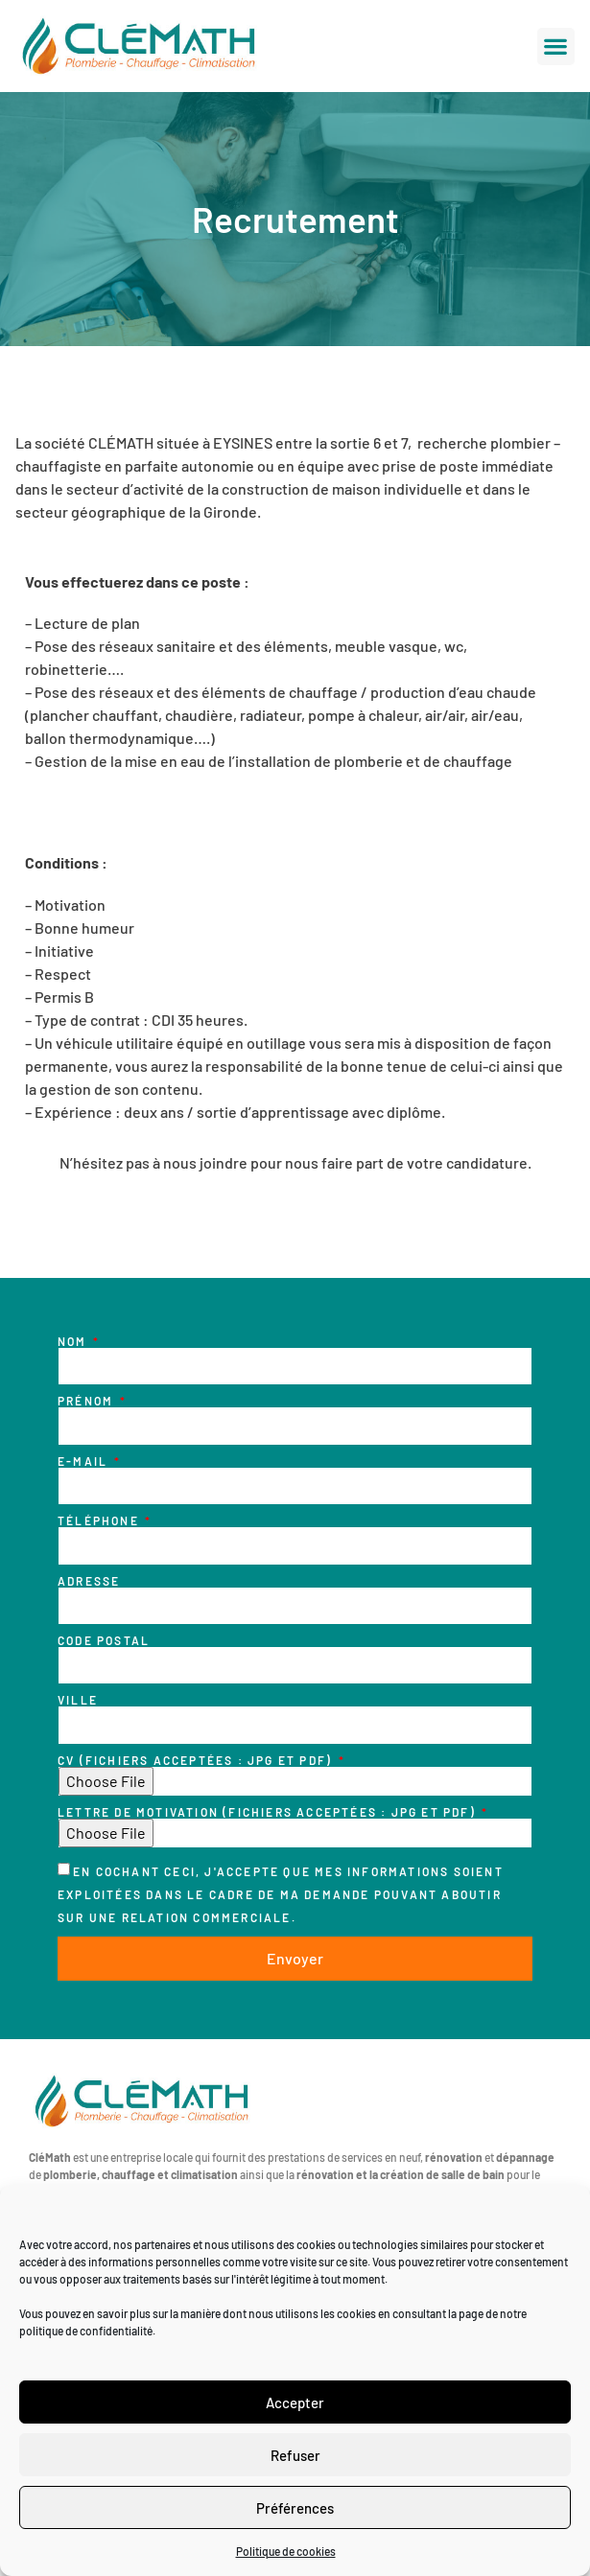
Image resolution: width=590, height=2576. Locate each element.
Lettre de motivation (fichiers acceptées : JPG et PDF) (269, 1812)
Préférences (295, 2508)
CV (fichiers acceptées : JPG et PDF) (197, 1760)
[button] (556, 46)
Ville (78, 1700)
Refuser (295, 2455)
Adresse (89, 1581)
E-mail (84, 1461)
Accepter (295, 2402)
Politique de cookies (286, 2551)
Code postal (104, 1640)
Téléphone (100, 1520)
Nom (74, 1341)
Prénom (87, 1400)
